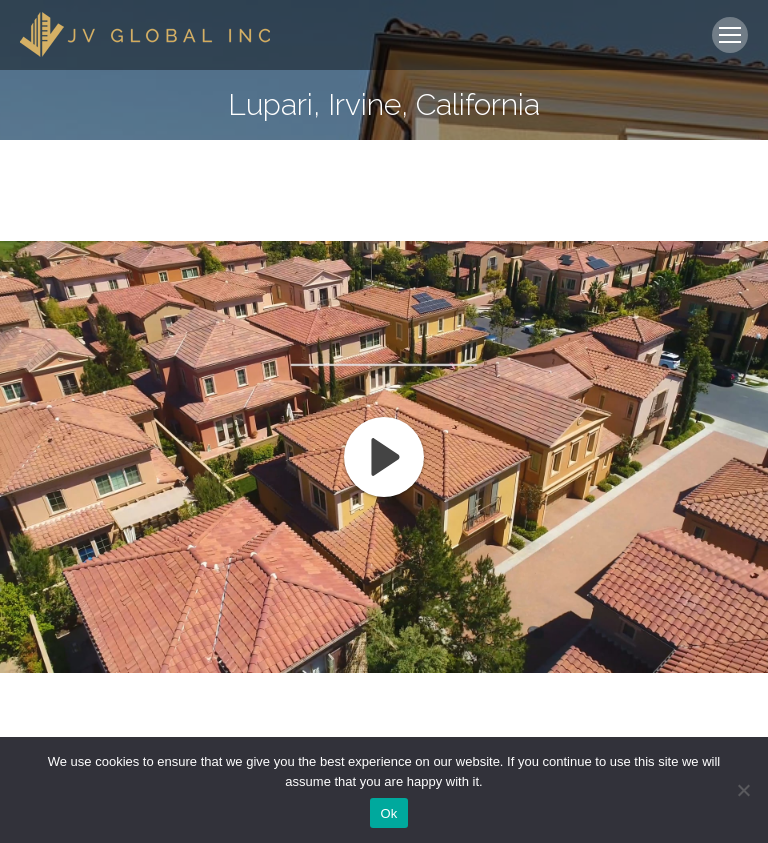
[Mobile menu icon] (730, 35)
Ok (388, 813)
